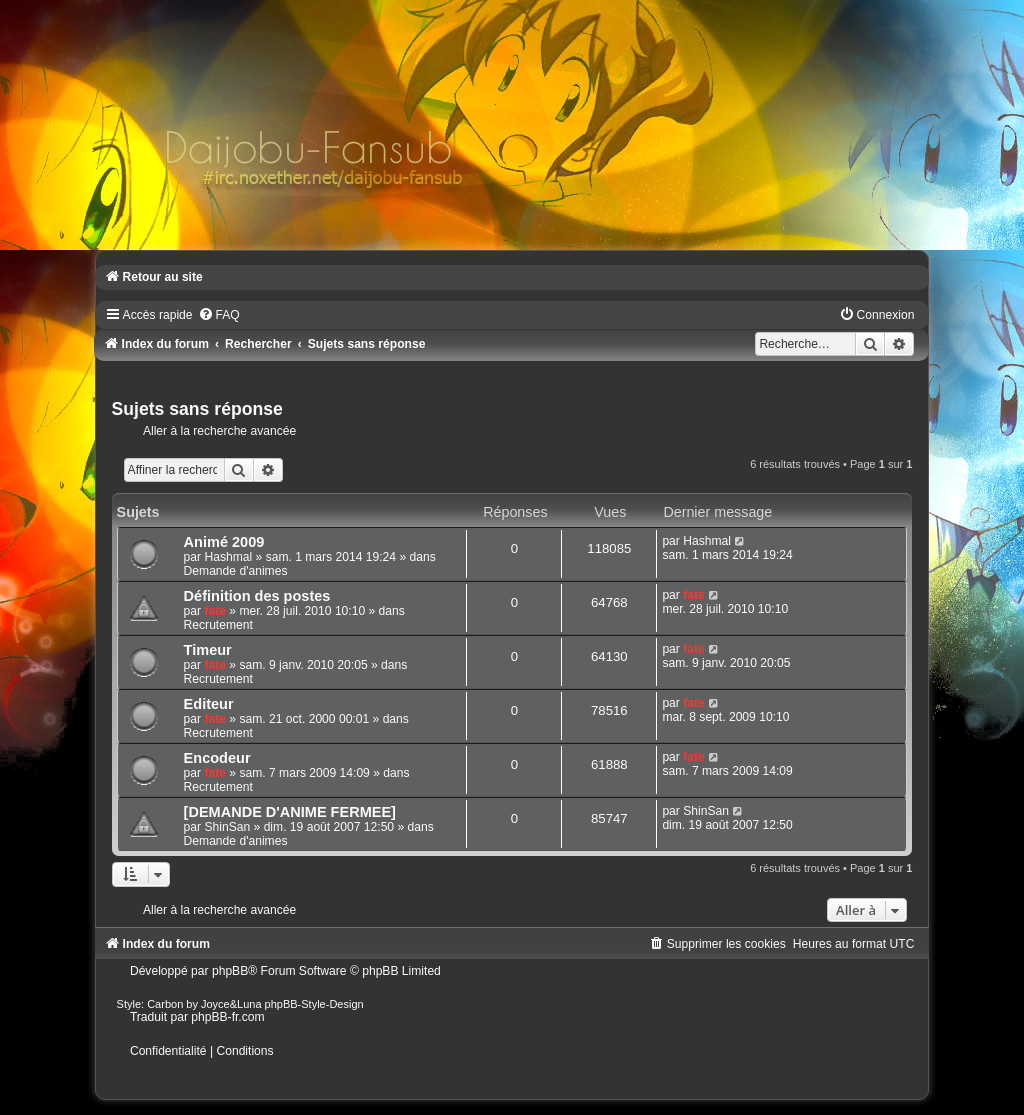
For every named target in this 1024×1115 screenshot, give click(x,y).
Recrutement (218, 625)
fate (215, 611)
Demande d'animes (236, 571)
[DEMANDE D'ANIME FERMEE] (290, 812)
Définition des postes (257, 596)
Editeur (209, 704)
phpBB (230, 971)
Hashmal (228, 557)
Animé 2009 (224, 542)
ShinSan (227, 827)
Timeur (208, 650)
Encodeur (217, 758)
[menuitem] (219, 315)
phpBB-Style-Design (314, 1004)
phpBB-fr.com (227, 1017)
